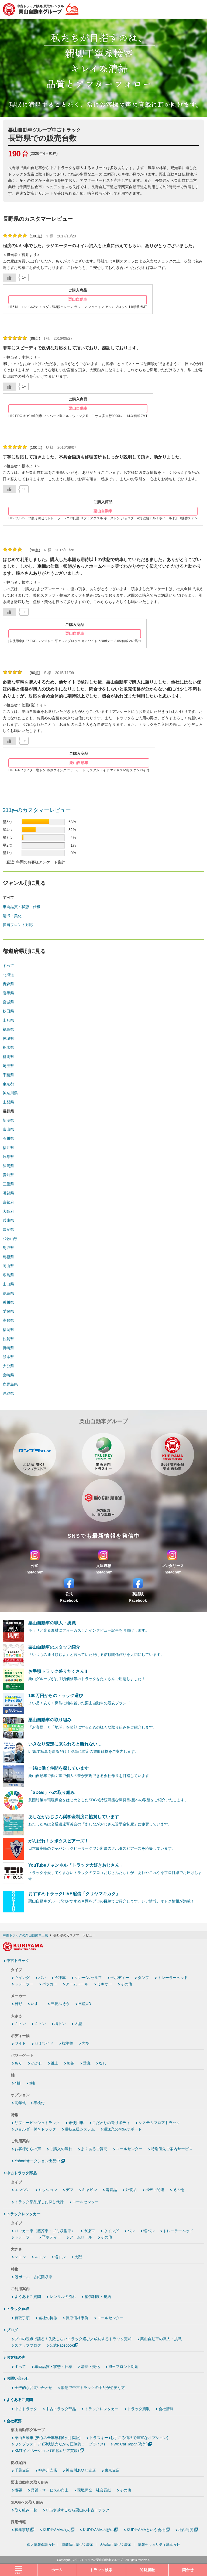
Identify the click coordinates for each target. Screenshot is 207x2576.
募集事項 (22, 2530)
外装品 (131, 2190)
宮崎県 (8, 1375)
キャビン (89, 2190)
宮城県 (8, 1002)
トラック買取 (17, 2309)
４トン (40, 2023)
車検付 (39, 2103)
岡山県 (8, 1266)
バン (42, 1977)
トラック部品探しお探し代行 (39, 2202)
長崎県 (8, 1348)
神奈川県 (10, 1093)
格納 (70, 2063)
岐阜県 (8, 1157)
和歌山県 (10, 1238)
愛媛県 (8, 1311)
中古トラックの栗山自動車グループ (99, 2559)
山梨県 (8, 1102)
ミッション (47, 2190)
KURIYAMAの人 (56, 2530)
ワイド (20, 2043)
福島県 (8, 1029)
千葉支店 (22, 2470)
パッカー (49, 1984)
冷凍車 (60, 1977)
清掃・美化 (12, 916)
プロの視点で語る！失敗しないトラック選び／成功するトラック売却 (73, 2339)
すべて (8, 965)
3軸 (32, 2083)
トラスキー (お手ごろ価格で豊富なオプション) (128, 2437)
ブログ (12, 2330)
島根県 (8, 1257)
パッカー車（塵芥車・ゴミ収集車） (45, 2231)
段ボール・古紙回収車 (33, 2277)
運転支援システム (80, 2129)
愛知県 (8, 1175)
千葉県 (8, 1075)
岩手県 (8, 993)
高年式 (20, 2103)
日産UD (84, 2004)
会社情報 (166, 2409)
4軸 (17, 2083)
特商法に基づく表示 (77, 2545)
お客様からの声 (28, 2149)
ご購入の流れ (61, 2149)
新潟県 (8, 1120)
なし (102, 2063)
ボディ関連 (154, 2190)
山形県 (8, 1020)
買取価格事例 (77, 2318)
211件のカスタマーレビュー (37, 810)
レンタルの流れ (63, 2296)
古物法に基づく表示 (115, 2545)
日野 (18, 2004)
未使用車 (76, 2123)
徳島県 (8, 1293)
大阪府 (8, 1211)
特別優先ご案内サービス (171, 2149)
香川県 (8, 1302)
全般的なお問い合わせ (33, 2387)
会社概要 (14, 2421)
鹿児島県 (10, 1384)
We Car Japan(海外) (130, 2444)
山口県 (8, 1284)
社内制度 (185, 2530)
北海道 (8, 975)
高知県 (8, 1320)
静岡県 (8, 1166)
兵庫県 (8, 1220)
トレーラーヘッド (173, 1977)
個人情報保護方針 (41, 2545)
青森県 (8, 984)
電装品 (111, 2190)
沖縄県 (8, 1393)
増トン (60, 2023)
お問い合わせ (17, 2378)
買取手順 (22, 2318)
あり (18, 2063)
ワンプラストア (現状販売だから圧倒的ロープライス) (60, 2444)
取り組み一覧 (26, 2510)
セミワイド (43, 2043)
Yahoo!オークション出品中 (37, 2161)
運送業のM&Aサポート (123, 2129)
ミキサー (104, 1984)
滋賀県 (8, 1193)
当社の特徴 (47, 2318)
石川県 (8, 1138)
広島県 (8, 1275)
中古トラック (17, 1960)
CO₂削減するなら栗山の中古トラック (77, 2510)
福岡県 (8, 1329)
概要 (18, 2490)
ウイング (22, 1977)
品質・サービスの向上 (49, 2490)
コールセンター (129, 2149)
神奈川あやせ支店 (81, 2470)
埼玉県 (8, 1066)
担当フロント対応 (18, 925)
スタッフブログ (28, 2345)
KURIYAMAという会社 (146, 2530)
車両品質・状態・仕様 (21, 907)
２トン (20, 2023)
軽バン (149, 2231)
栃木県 (8, 1047)
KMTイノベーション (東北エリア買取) (47, 2450)
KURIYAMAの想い (98, 2530)
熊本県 (8, 1357)
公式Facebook (62, 2345)
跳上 (54, 2063)
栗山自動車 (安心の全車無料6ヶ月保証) (48, 2437)
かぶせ (36, 2063)
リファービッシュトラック (37, 2123)
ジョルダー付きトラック (35, 2129)
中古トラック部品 (21, 2173)
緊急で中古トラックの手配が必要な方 (93, 2387)
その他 (126, 1984)
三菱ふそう (60, 2004)
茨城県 (8, 1038)
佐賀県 (8, 1339)
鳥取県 (8, 1248)
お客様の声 (15, 2357)
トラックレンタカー (23, 2214)
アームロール (77, 1984)
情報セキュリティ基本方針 (159, 2545)
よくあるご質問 (94, 2149)
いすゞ (36, 2004)
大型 (78, 2023)
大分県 (8, 1366)
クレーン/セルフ (88, 1977)
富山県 (8, 1129)
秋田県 (8, 1011)
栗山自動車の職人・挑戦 (161, 2339)
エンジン (22, 2190)
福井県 (8, 1147)
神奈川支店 (47, 2470)
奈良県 (8, 1229)
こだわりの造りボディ (111, 2123)
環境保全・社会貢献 (94, 2490)
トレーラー (24, 1984)
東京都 (8, 1084)
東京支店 (112, 2470)
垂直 (87, 2063)
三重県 (8, 1184)
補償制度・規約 (98, 2296)
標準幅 (67, 2043)
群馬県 (8, 1056)
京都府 (8, 1202)
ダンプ (143, 1977)
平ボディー (119, 1977)
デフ (69, 2190)
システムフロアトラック (159, 2123)
